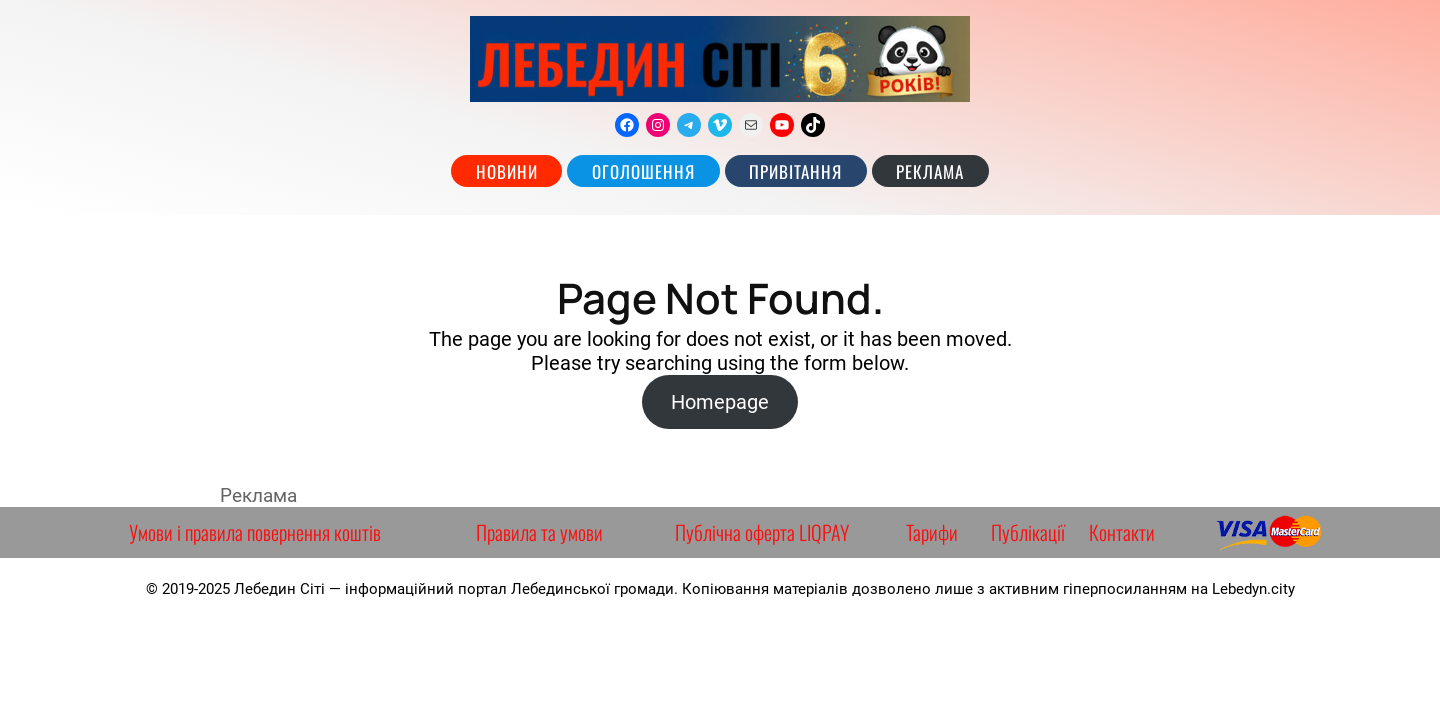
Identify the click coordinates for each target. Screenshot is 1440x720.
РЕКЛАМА (930, 171)
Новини (507, 171)
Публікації (1028, 532)
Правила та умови (539, 532)
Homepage (720, 402)
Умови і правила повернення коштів (255, 532)
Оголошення (643, 171)
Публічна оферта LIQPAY (762, 532)
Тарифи (932, 532)
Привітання (795, 171)
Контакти (1122, 532)
